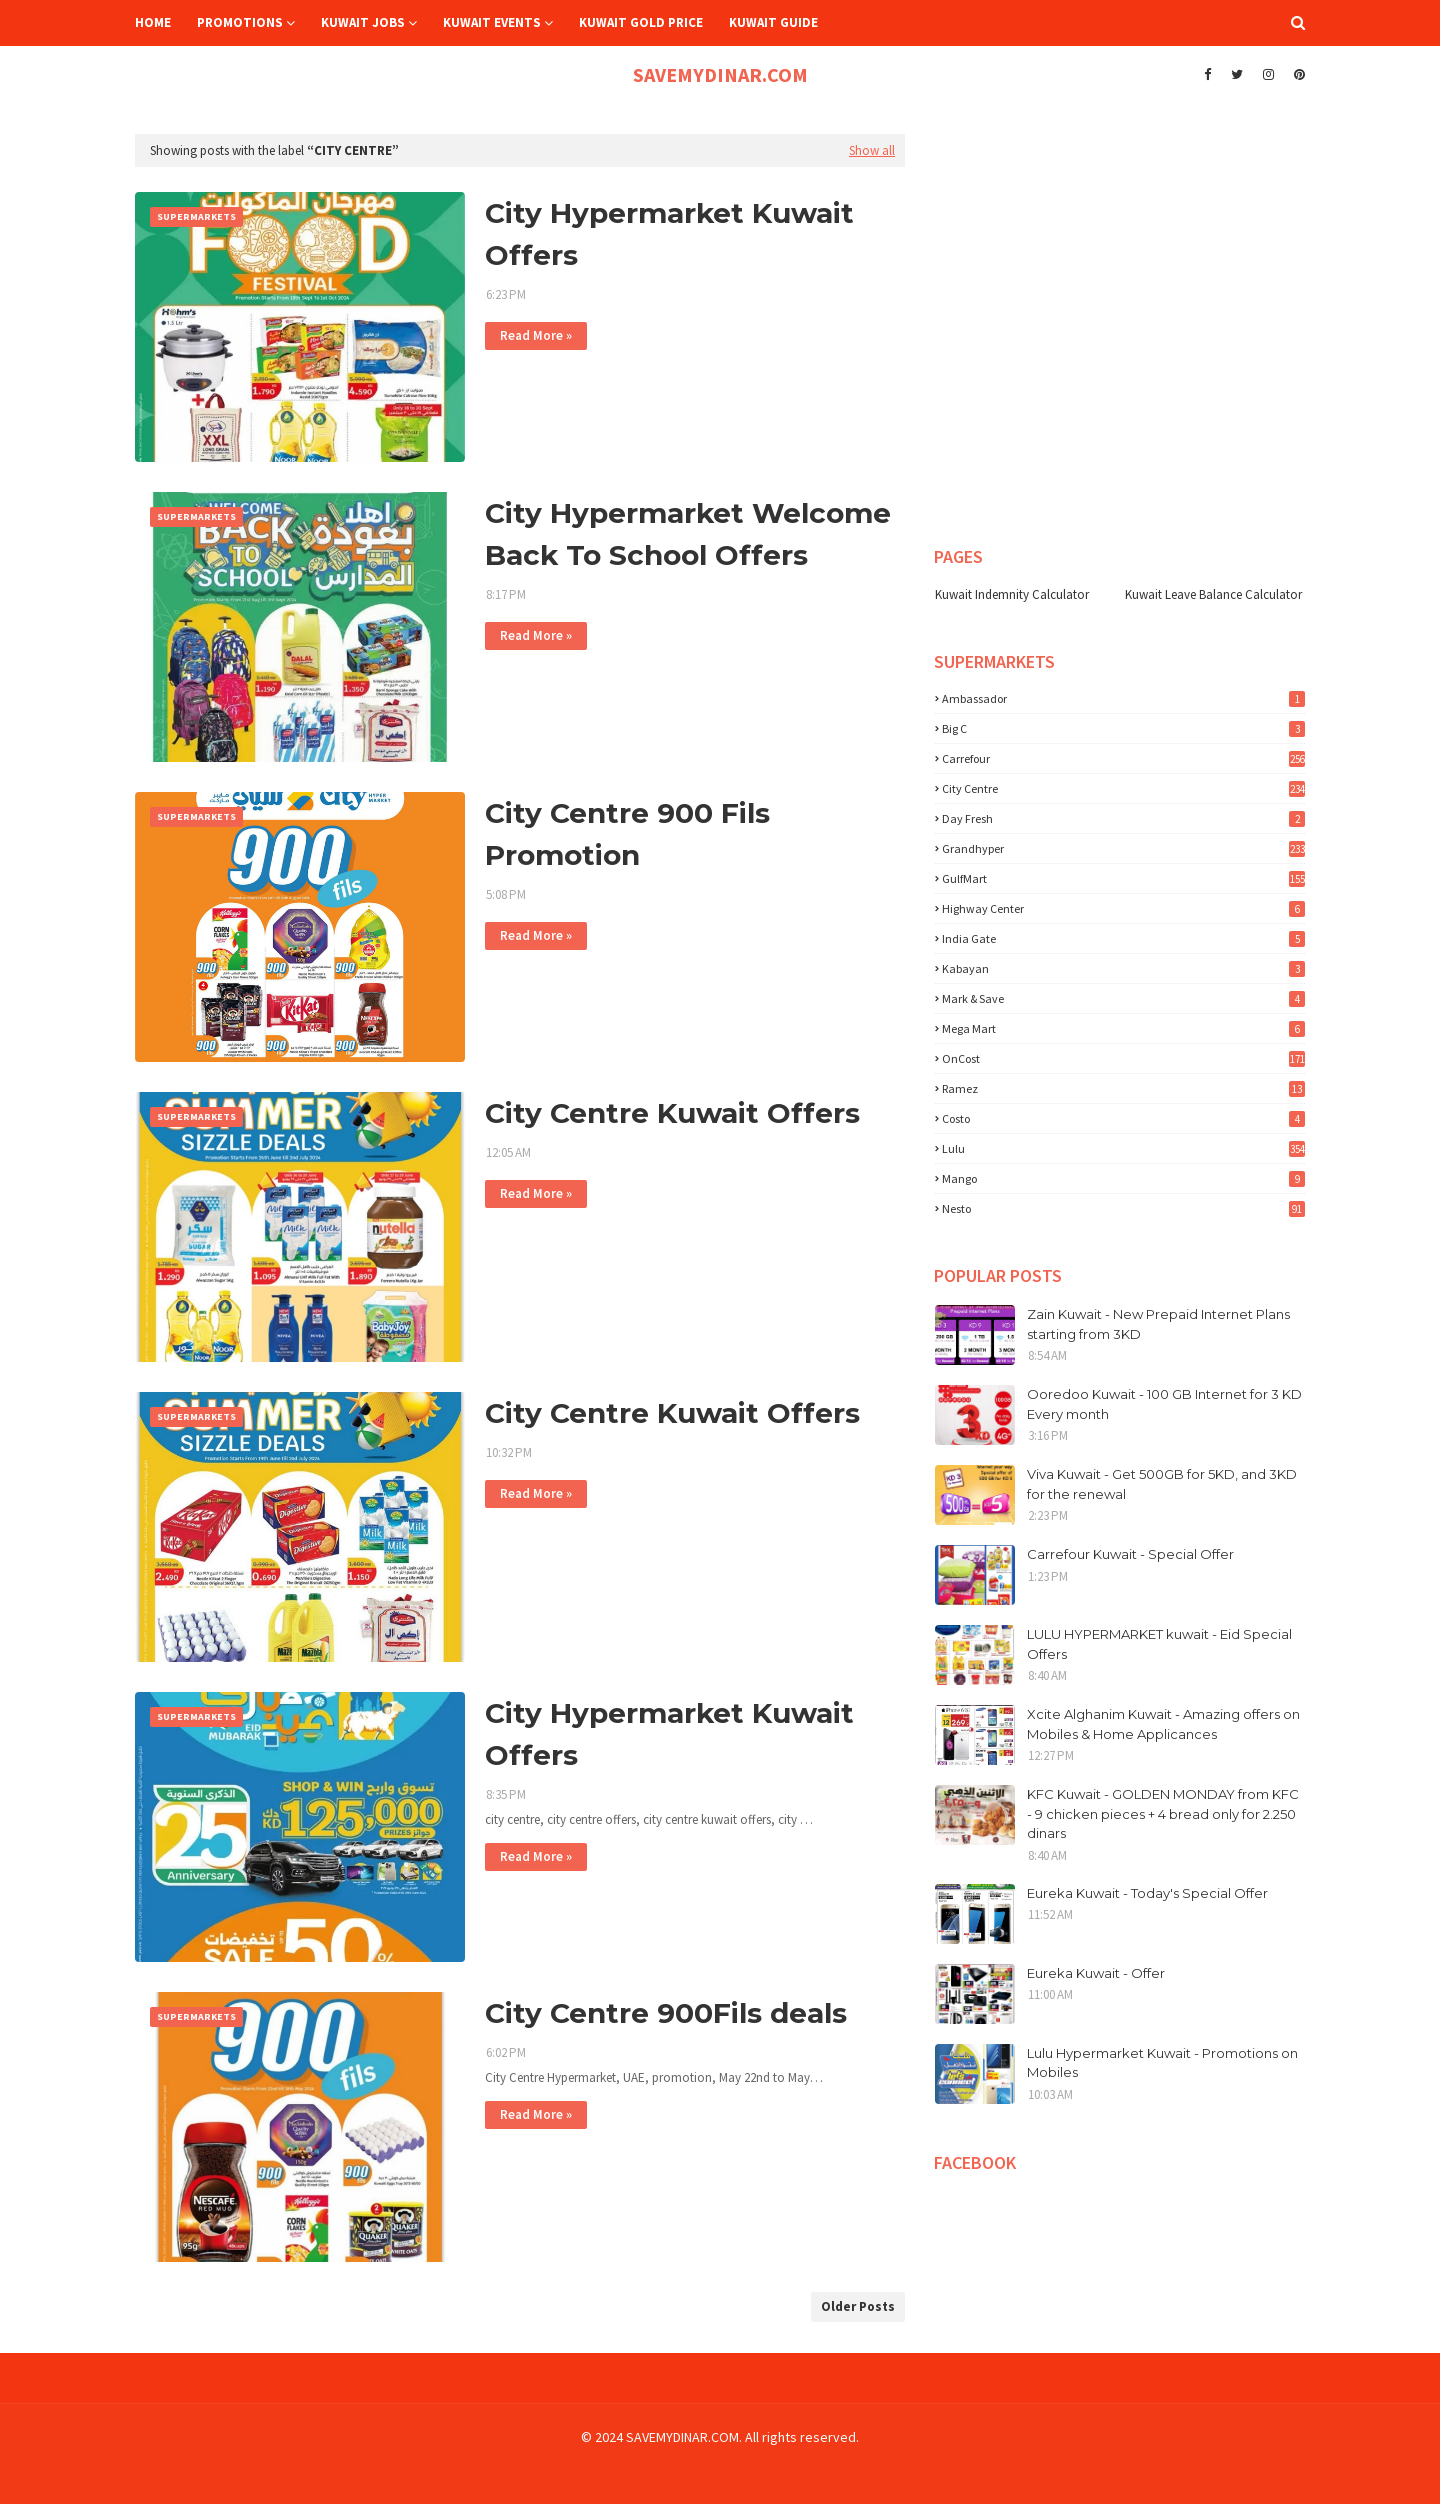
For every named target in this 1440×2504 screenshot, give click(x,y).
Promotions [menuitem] (240, 22)
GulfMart (1123, 878)
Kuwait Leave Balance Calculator (1213, 594)
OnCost (1123, 1058)
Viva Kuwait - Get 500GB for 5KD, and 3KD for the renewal (1162, 1484)
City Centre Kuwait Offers (672, 1113)
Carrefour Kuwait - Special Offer (1130, 1554)
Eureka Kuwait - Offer (1096, 1973)
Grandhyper (1123, 848)
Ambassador (1123, 698)
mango (1123, 1178)
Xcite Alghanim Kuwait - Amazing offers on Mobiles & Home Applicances (1163, 1724)
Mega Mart (1123, 1028)
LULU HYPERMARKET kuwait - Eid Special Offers (1159, 1644)
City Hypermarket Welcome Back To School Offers (688, 534)
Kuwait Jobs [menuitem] (363, 22)
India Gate (1123, 938)
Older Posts (858, 2306)
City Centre (1123, 788)
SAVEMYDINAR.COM (720, 74)
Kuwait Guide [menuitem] (773, 22)
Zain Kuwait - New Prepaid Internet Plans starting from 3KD (1158, 1324)
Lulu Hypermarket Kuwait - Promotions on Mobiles (1162, 2063)
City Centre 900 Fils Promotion (627, 834)
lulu (1123, 1148)
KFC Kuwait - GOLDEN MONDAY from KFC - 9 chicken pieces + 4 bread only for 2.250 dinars (1163, 1813)
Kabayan (1123, 968)
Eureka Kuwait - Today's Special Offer (1147, 1893)
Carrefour (1123, 758)
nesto (1123, 1208)
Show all (872, 150)
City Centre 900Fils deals (666, 2013)
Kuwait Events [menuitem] (492, 22)
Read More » (536, 335)
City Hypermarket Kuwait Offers (669, 234)
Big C (1123, 728)
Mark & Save (1123, 998)
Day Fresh (1123, 818)
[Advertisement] (1095, 159)
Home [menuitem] (153, 22)
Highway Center (1123, 908)
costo (1123, 1118)
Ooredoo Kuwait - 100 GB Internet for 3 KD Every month (1164, 1404)
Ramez (1123, 1088)
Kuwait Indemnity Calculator (1012, 594)
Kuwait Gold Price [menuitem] (641, 22)
